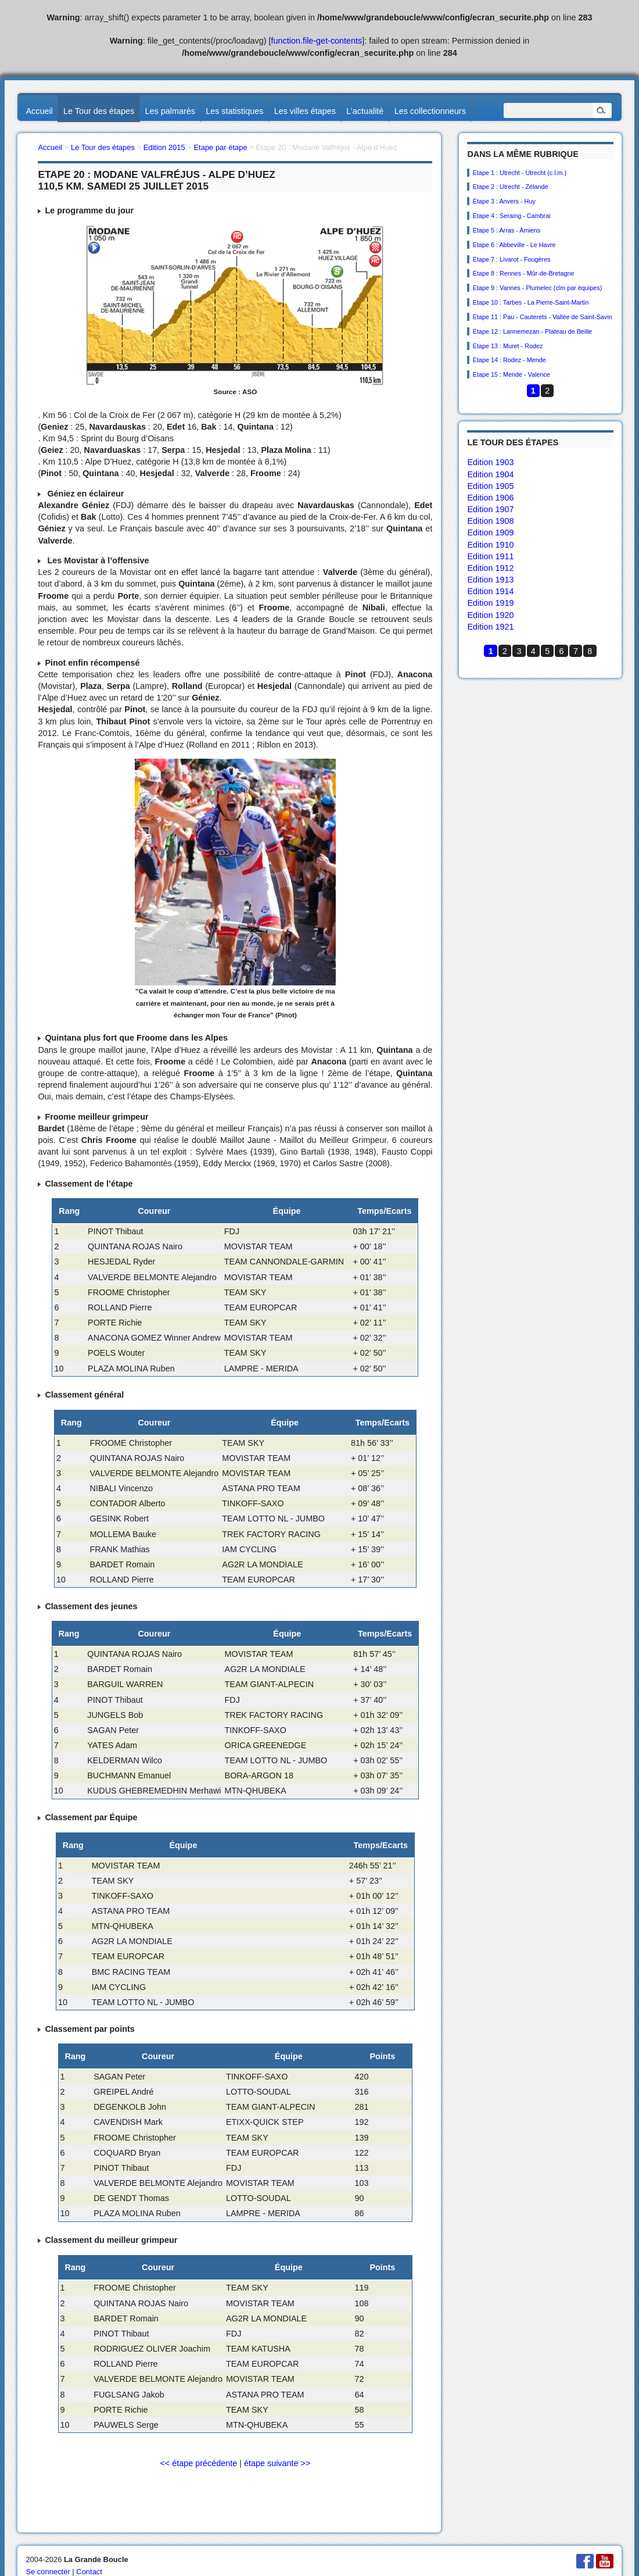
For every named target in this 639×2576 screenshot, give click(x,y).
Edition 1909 (490, 532)
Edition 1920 (490, 615)
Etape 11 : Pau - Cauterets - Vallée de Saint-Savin (542, 316)
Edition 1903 (490, 462)
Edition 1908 (490, 521)
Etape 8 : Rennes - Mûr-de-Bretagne (524, 273)
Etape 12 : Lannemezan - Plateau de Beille (532, 331)
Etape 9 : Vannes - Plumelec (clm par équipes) (537, 287)
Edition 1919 (490, 603)
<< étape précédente (198, 2463)
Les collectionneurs (430, 111)
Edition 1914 (490, 591)
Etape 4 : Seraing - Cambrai (512, 215)
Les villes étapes (305, 111)
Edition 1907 (490, 509)
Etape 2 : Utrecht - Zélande (510, 186)
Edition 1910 (490, 544)
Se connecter (48, 2571)
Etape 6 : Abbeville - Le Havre (514, 244)
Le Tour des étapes (98, 111)
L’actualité (364, 111)
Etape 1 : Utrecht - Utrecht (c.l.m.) (519, 172)
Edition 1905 (490, 486)
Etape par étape (220, 147)
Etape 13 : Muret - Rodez (508, 345)
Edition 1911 (490, 556)
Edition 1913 (490, 579)
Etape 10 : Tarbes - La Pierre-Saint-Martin (531, 302)
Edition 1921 (490, 626)
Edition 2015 (164, 147)
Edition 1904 (490, 474)
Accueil (39, 111)
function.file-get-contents (316, 40)
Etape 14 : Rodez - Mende (509, 359)
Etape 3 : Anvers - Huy (504, 201)
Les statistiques (234, 111)
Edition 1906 (490, 497)
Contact (89, 2571)
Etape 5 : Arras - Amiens (506, 230)
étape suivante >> (277, 2463)
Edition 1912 (490, 568)
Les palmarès (170, 111)
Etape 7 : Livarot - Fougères (512, 259)
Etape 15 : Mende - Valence (511, 374)
